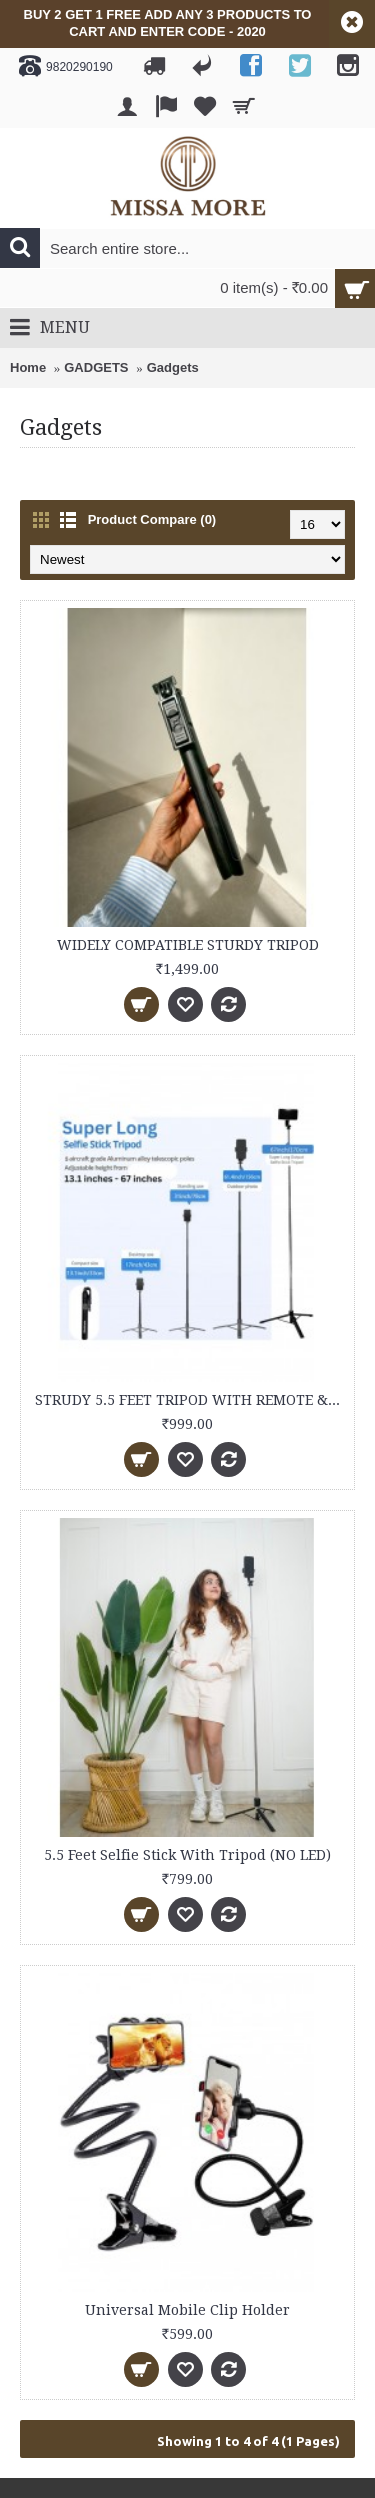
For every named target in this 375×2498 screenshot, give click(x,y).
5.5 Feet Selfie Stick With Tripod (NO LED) (187, 1855)
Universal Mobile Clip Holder (187, 2310)
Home (28, 367)
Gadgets (173, 367)
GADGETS (96, 367)
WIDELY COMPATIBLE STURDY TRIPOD (188, 945)
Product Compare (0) (152, 519)
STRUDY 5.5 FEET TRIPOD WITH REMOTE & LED (191, 1400)
